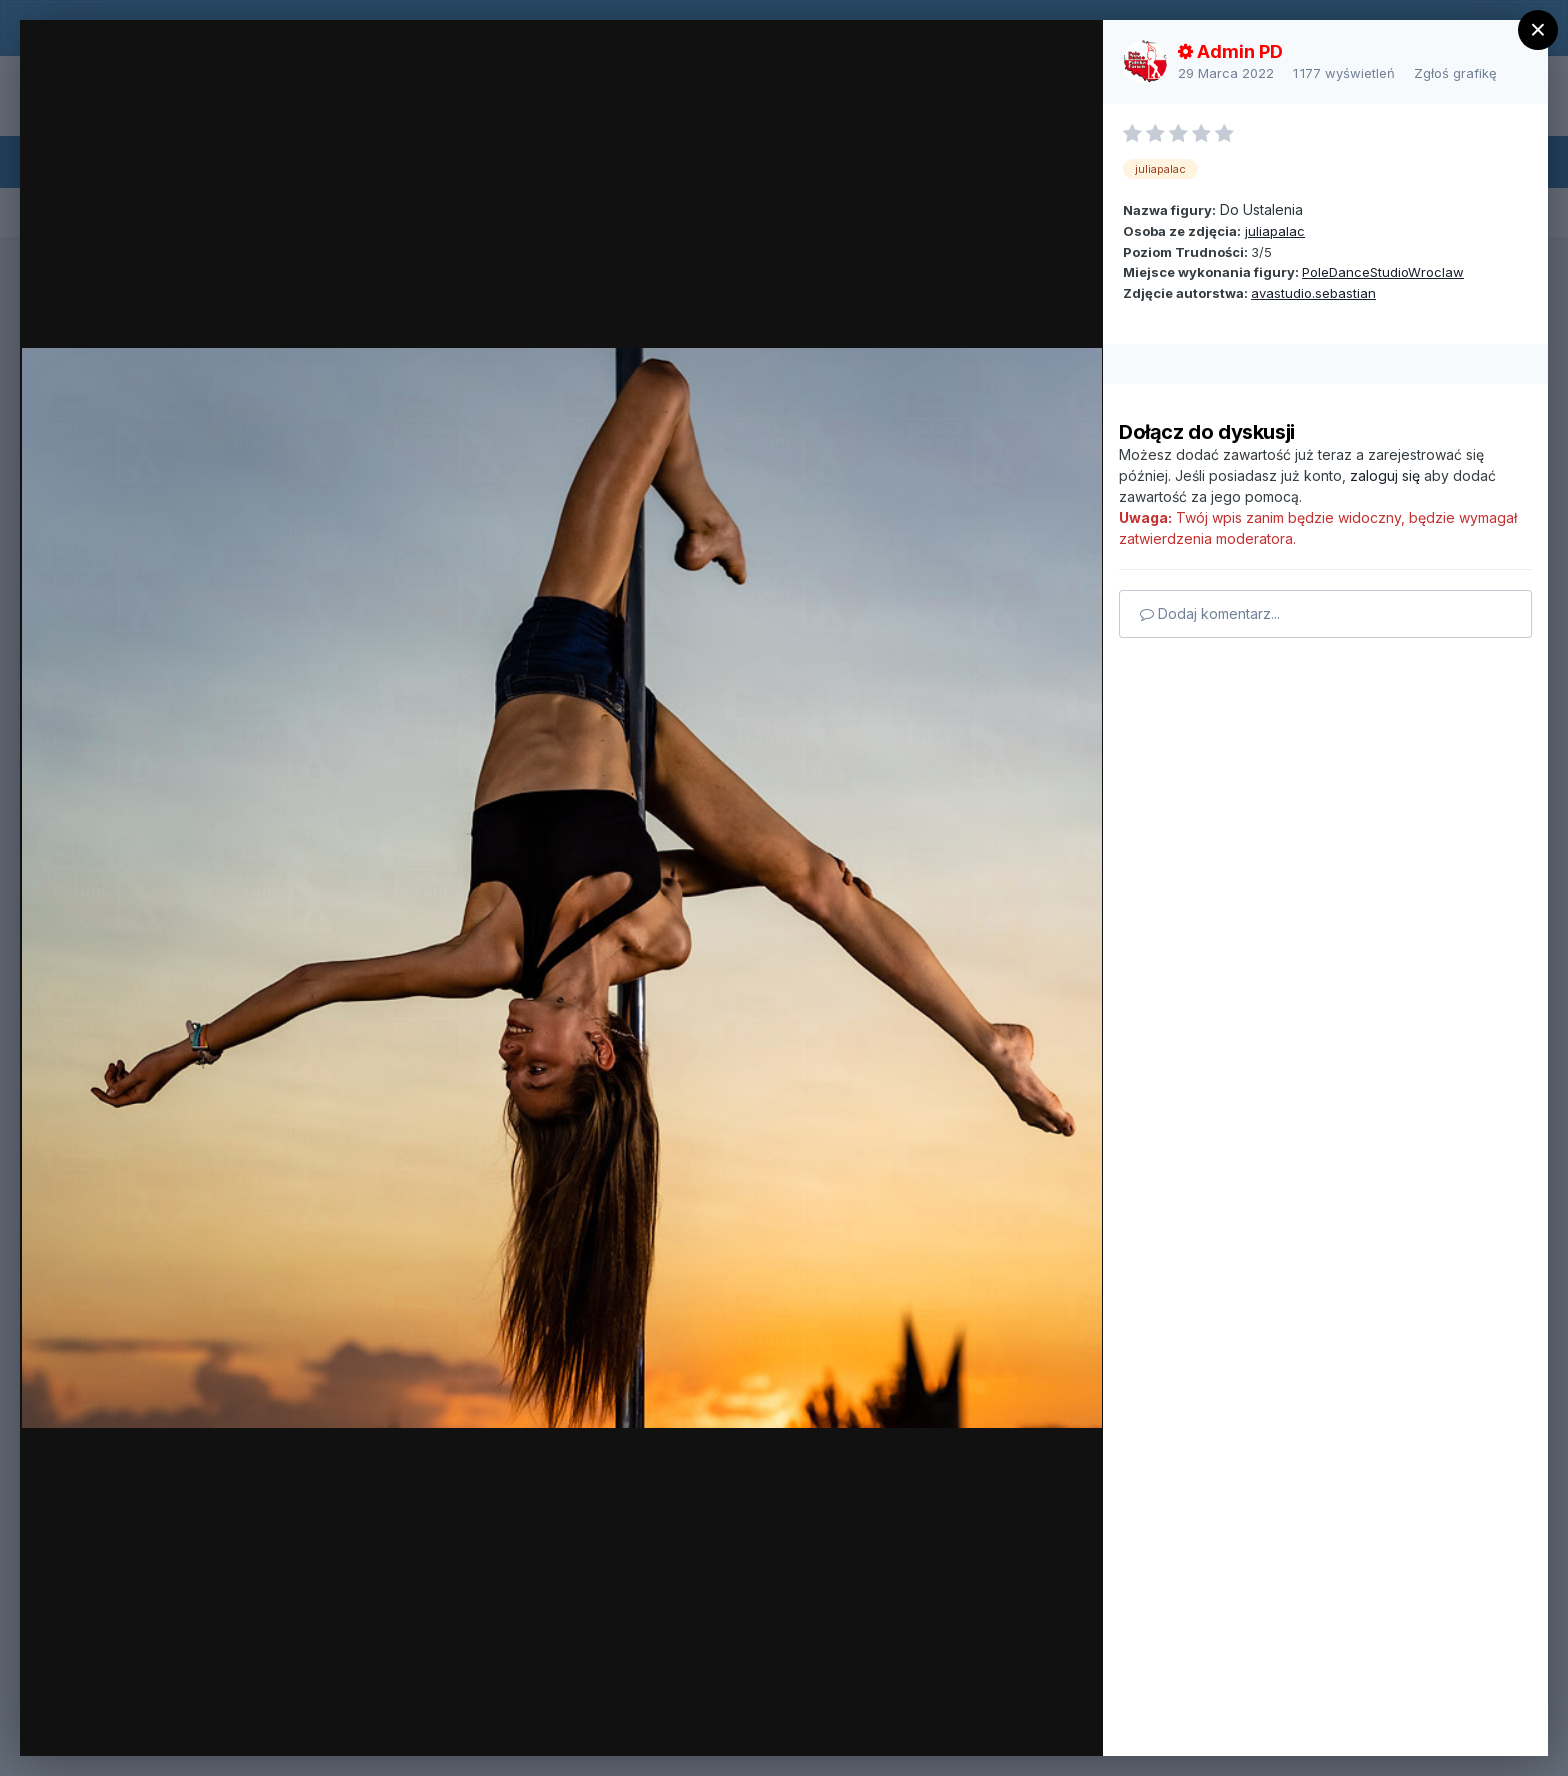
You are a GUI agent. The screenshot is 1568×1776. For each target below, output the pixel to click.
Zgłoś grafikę (1455, 73)
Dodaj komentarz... (1210, 613)
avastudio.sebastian (1313, 293)
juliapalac (1275, 231)
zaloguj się (1385, 475)
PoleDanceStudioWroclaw (1383, 272)
